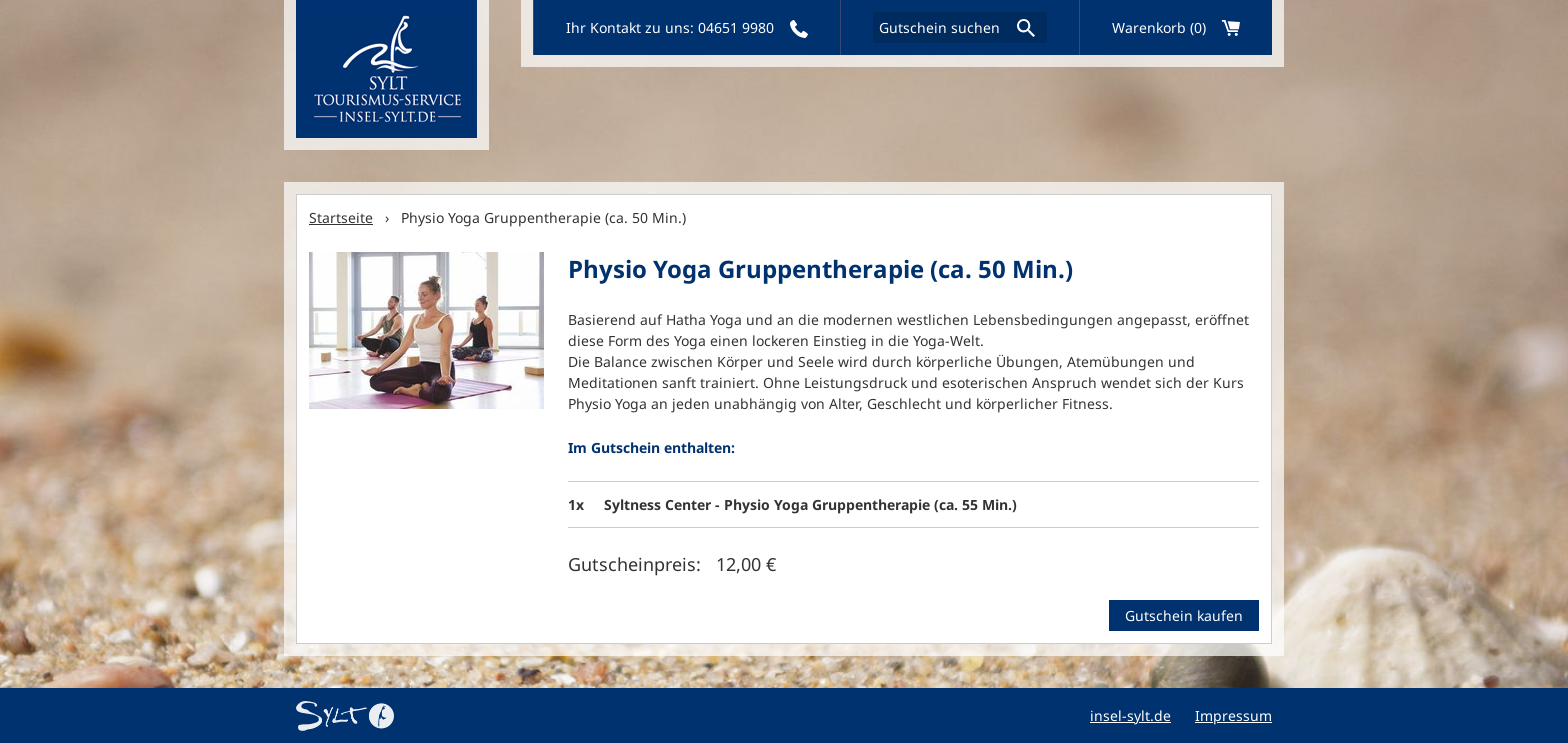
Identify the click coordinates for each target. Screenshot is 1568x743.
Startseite (341, 217)
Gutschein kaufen (1184, 615)
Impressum (1233, 715)
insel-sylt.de (1130, 715)
